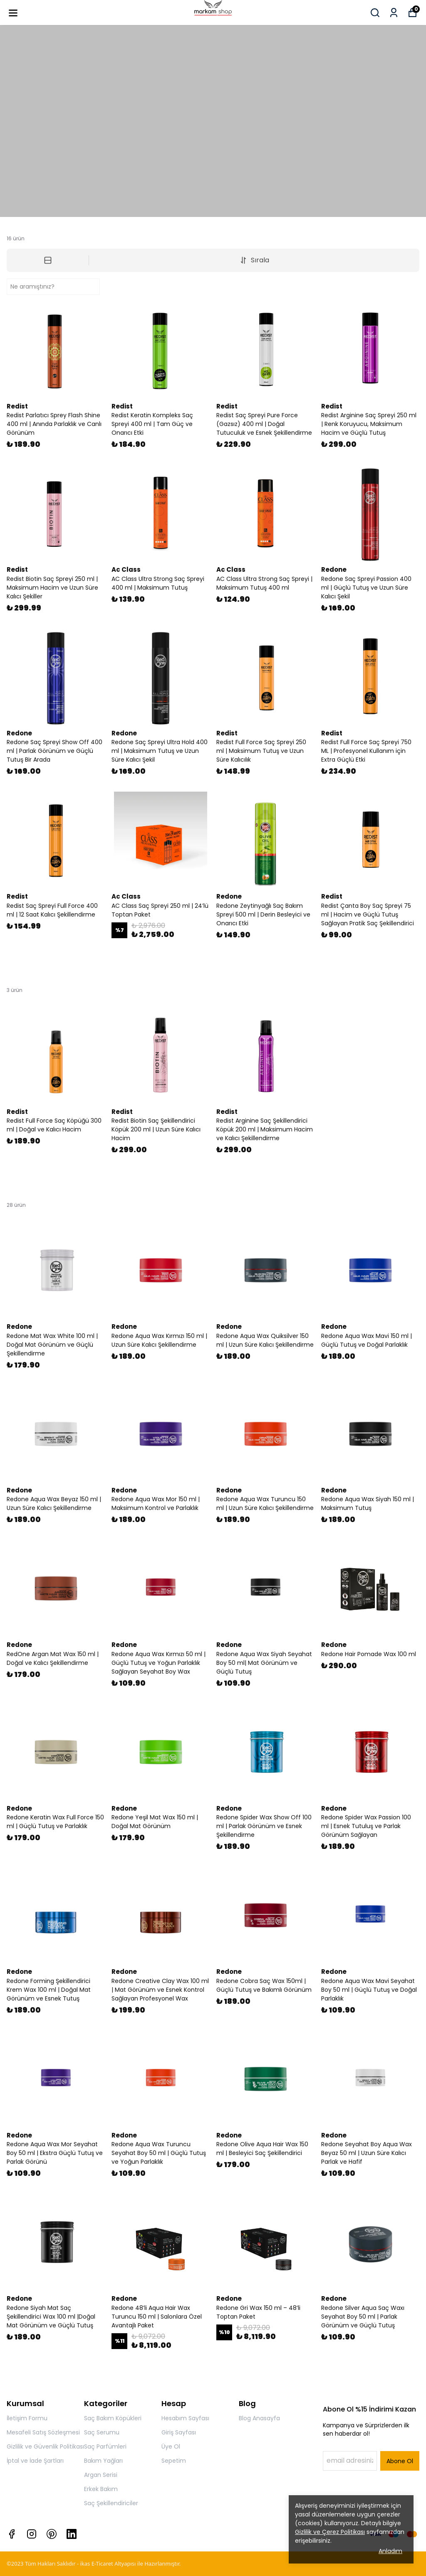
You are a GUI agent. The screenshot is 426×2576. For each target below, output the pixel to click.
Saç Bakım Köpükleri (112, 2418)
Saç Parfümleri (105, 2446)
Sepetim (173, 2460)
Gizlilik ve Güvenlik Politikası (45, 2446)
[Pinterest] (52, 2534)
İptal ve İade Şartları (35, 2460)
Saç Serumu (101, 2432)
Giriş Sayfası (178, 2432)
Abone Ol (399, 2461)
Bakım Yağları (103, 2460)
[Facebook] (12, 2534)
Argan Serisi (100, 2475)
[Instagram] (32, 2534)
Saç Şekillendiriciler (111, 2503)
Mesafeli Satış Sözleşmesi (43, 2432)
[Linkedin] (72, 2534)
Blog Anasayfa (259, 2418)
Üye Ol (170, 2446)
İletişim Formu (27, 2418)
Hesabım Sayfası (185, 2418)
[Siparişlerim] (394, 12)
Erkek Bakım (101, 2489)
